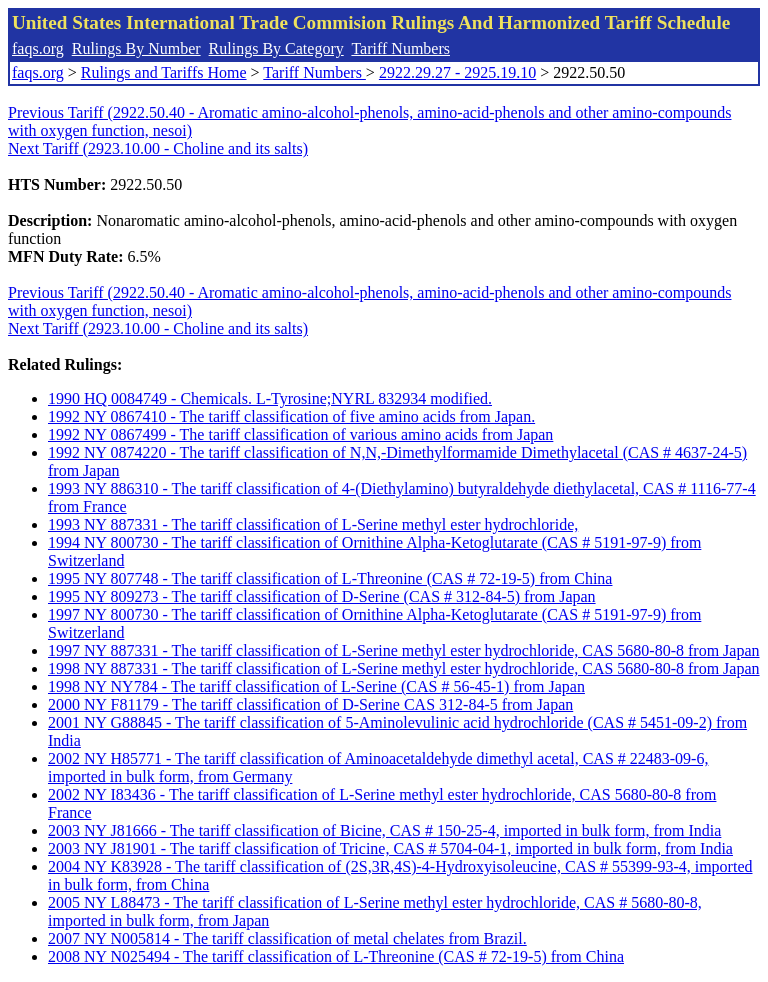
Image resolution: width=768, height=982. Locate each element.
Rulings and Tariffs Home (164, 72)
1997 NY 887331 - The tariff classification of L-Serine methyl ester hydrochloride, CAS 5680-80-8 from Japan (404, 650)
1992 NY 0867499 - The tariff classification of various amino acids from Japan (300, 434)
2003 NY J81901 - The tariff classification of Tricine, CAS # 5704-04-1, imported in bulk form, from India (390, 848)
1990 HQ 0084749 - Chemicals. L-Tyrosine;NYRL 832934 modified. (270, 398)
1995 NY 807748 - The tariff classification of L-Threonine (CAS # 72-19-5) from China (330, 578)
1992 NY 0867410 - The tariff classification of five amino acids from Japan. (291, 416)
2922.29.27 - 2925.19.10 (457, 72)
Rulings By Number (136, 48)
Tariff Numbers (400, 48)
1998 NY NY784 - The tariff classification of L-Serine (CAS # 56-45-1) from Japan (316, 686)
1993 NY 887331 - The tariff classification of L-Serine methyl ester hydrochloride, (313, 524)
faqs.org (38, 48)
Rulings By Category (276, 48)
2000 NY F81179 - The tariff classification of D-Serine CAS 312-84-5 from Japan (310, 704)
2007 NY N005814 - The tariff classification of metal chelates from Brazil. (287, 938)
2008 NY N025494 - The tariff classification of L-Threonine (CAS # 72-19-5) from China (336, 956)
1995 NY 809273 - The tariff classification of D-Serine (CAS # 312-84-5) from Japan (322, 596)
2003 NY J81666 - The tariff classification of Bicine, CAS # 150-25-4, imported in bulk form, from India (384, 830)
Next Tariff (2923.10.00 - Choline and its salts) (158, 148)
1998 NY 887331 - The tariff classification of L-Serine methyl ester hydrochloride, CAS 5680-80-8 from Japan (404, 668)
